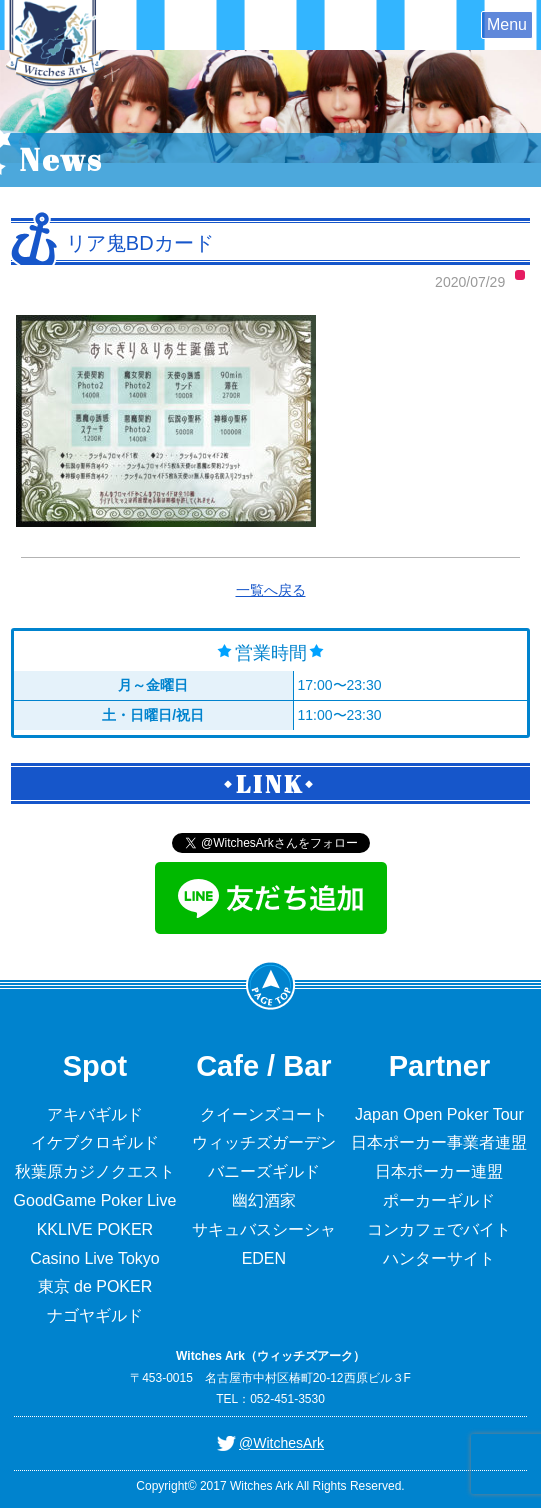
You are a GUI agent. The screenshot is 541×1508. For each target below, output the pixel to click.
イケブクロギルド (95, 1142)
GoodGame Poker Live (95, 1200)
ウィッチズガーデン (264, 1142)
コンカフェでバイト (439, 1229)
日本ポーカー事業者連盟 (439, 1142)
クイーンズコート (264, 1114)
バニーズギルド (264, 1171)
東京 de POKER (95, 1286)
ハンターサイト (439, 1258)
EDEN (264, 1258)
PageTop (271, 985)
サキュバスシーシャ (264, 1229)
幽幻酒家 (264, 1200)
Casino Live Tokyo (95, 1258)
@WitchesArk (281, 1443)
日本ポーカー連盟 (439, 1171)
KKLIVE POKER (95, 1229)
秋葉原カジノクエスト (95, 1171)
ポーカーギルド (439, 1200)
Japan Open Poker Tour (439, 1114)
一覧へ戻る (271, 590)
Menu (507, 24)
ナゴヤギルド (95, 1315)
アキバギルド (95, 1114)
